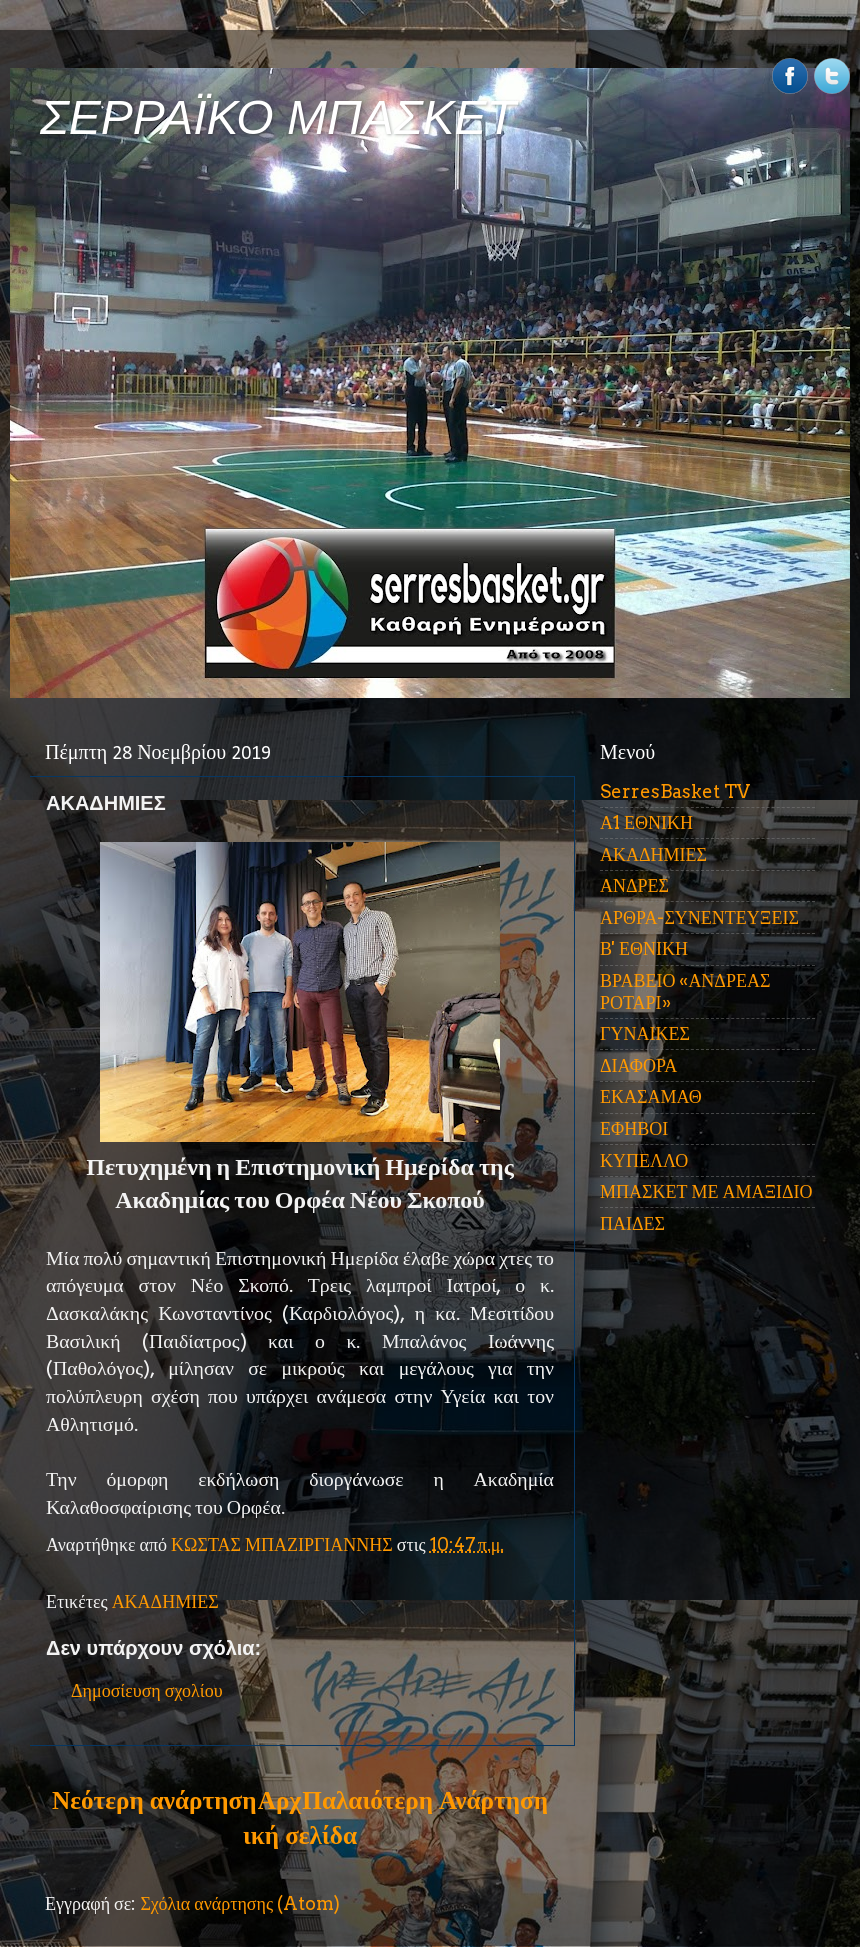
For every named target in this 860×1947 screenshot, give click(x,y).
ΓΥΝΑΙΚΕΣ (645, 1033)
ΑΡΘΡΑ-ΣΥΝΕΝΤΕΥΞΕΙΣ (699, 917)
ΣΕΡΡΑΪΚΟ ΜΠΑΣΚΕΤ (278, 117)
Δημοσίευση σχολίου (147, 1690)
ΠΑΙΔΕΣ (632, 1223)
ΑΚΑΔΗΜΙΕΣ (165, 1601)
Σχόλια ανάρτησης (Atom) (240, 1903)
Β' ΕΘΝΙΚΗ (644, 948)
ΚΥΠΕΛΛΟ (644, 1160)
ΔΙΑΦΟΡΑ (638, 1065)
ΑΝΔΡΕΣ (634, 885)
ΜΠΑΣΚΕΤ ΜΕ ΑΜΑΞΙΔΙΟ (706, 1191)
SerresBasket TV (675, 791)
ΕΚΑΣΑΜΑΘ (651, 1096)
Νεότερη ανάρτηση (154, 1800)
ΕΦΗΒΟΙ (634, 1128)
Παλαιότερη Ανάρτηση (425, 1800)
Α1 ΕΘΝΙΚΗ (646, 822)
